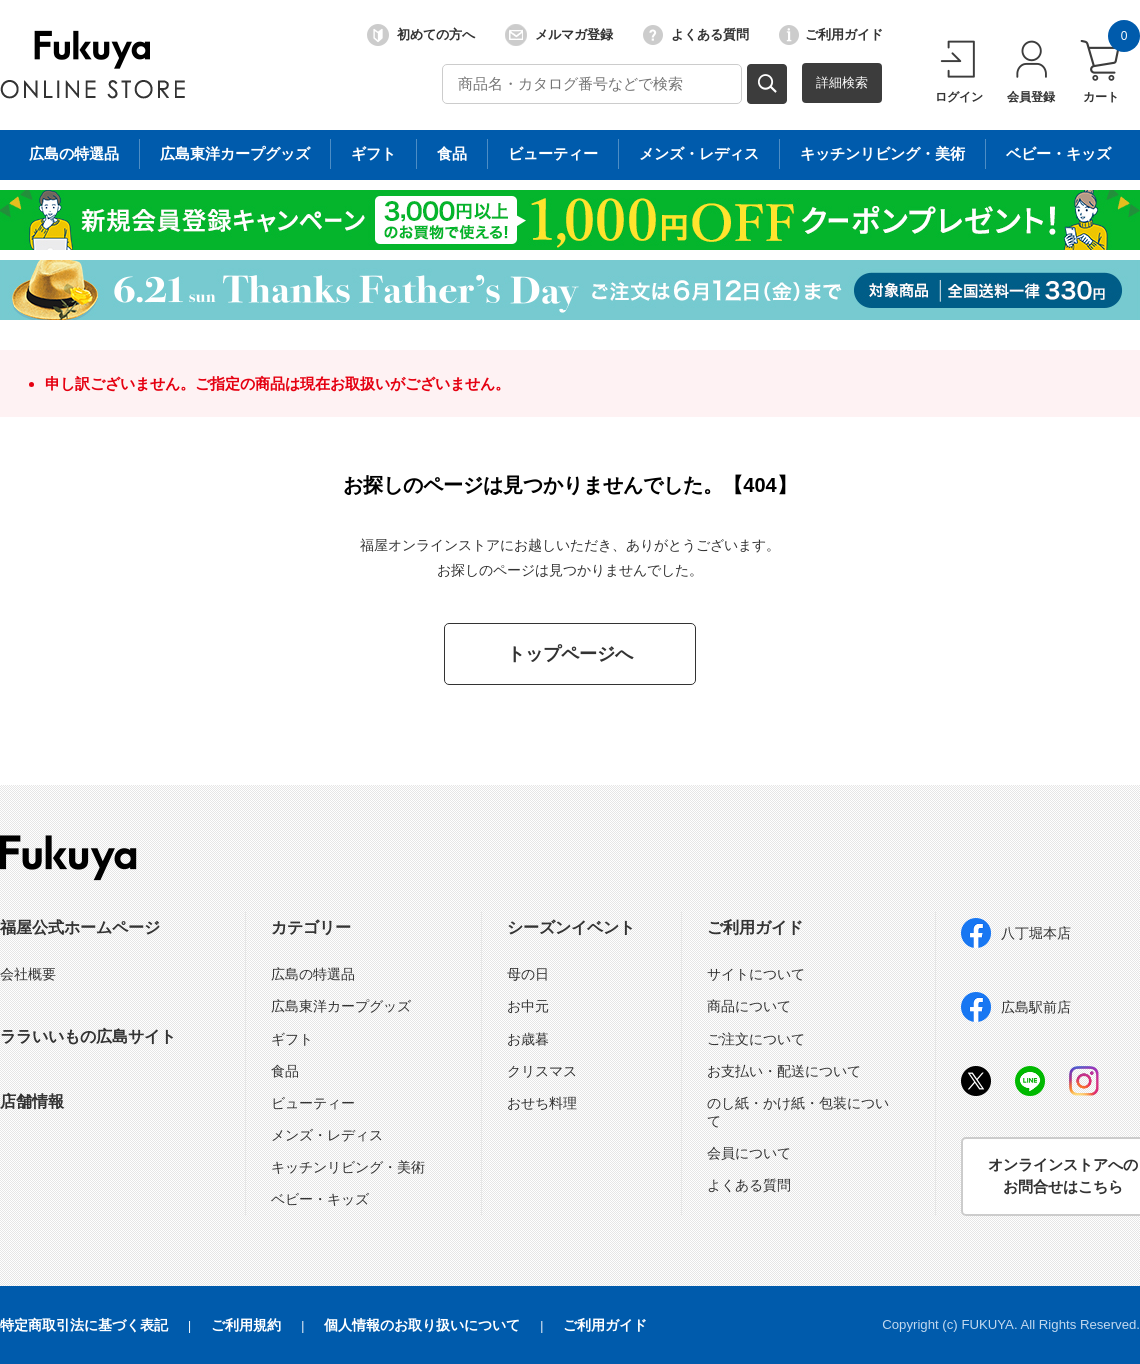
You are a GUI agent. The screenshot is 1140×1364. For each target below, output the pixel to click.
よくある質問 (696, 35)
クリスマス (542, 1071)
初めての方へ (421, 35)
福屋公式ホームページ (80, 927)
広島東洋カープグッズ (341, 1006)
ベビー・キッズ (320, 1199)
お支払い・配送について (784, 1071)
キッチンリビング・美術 (348, 1167)
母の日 (528, 974)
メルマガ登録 (559, 35)
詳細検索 (842, 82)
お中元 (528, 1006)
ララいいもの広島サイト (88, 1036)
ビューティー (313, 1103)
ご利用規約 (246, 1325)
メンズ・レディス (327, 1135)
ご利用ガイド (831, 35)
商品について (749, 1006)
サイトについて (756, 974)
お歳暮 (528, 1039)
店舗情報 (32, 1101)
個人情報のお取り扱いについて (422, 1325)
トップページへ (570, 654)
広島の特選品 (313, 974)
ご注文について (756, 1039)
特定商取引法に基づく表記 (84, 1325)
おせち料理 (542, 1103)
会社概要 (28, 974)
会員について (749, 1153)
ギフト (292, 1039)
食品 (285, 1071)
